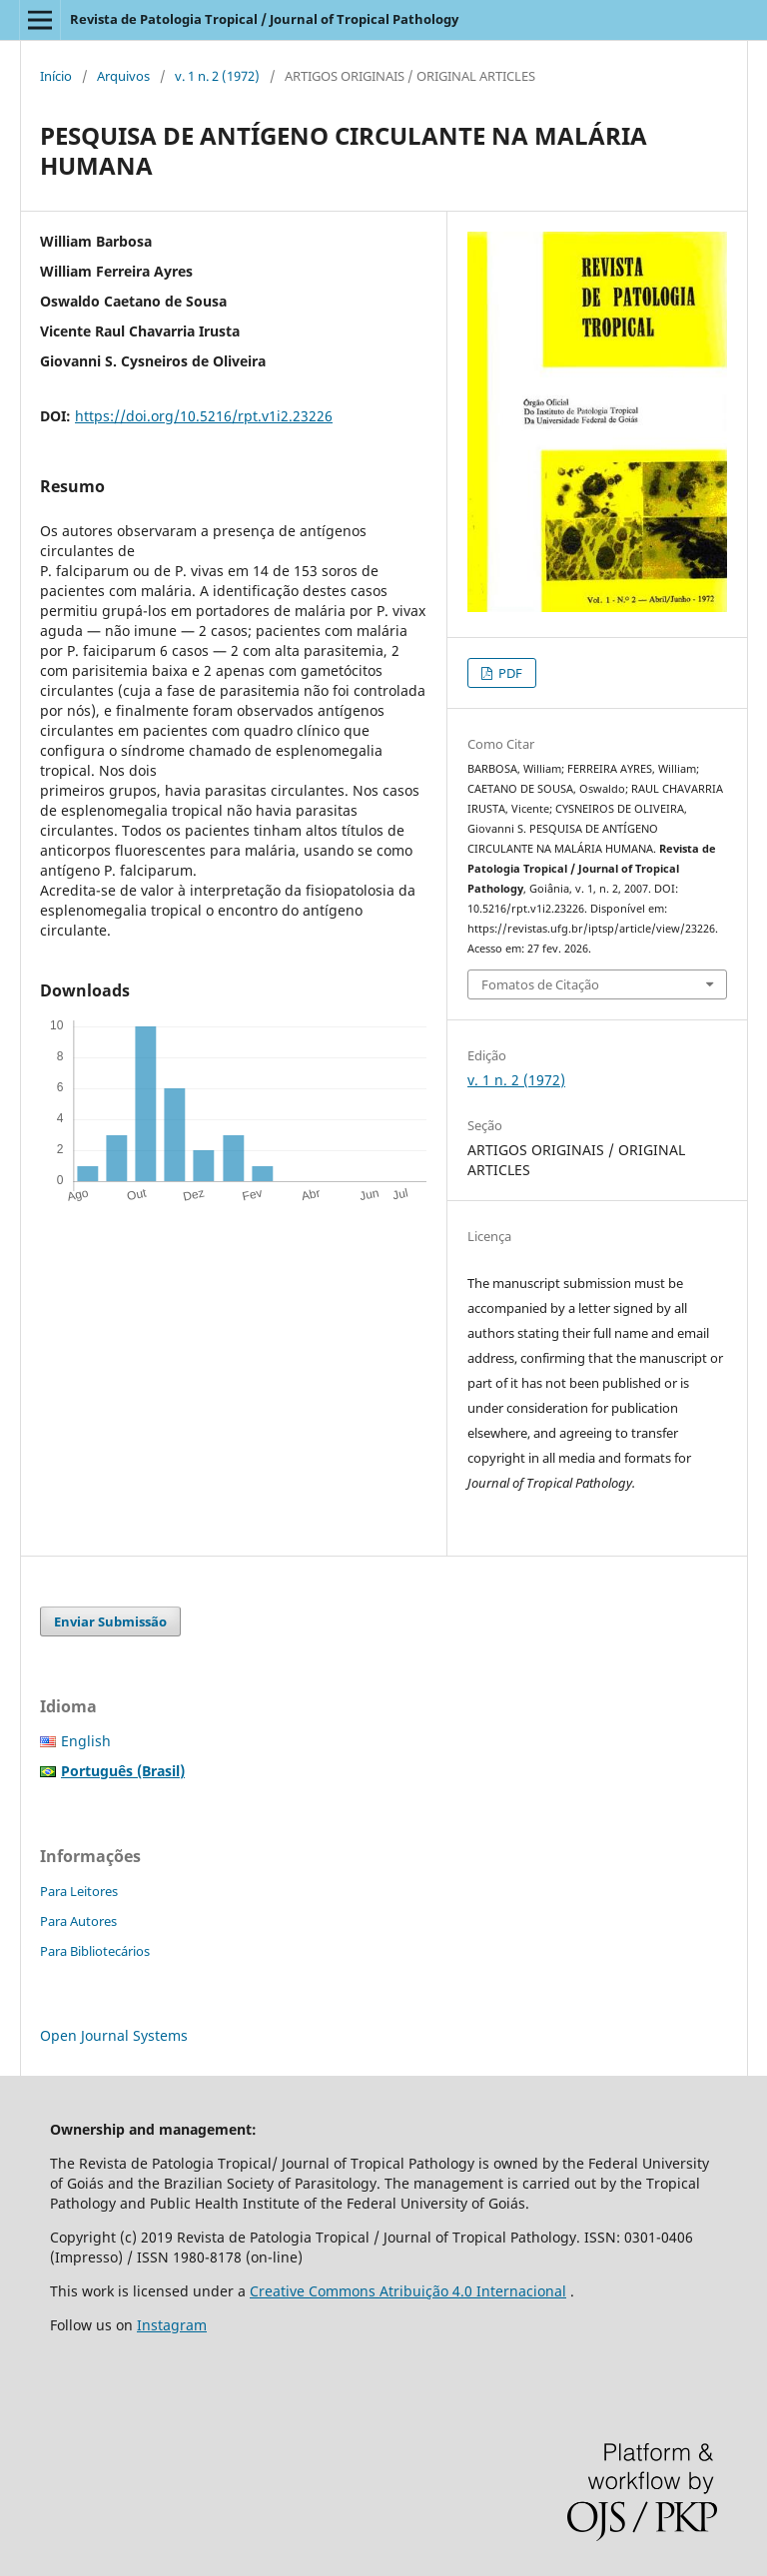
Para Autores (78, 1921)
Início (56, 76)
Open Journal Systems (114, 2035)
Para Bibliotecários (95, 1951)
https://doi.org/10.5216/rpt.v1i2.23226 (204, 415)
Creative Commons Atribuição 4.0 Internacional (408, 2290)
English (86, 1740)
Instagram (172, 2324)
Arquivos (123, 76)
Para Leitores (79, 1891)
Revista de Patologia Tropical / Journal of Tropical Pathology (264, 19)
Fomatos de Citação (540, 984)
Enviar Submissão (110, 1621)
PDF (508, 673)
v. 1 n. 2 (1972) (217, 76)
